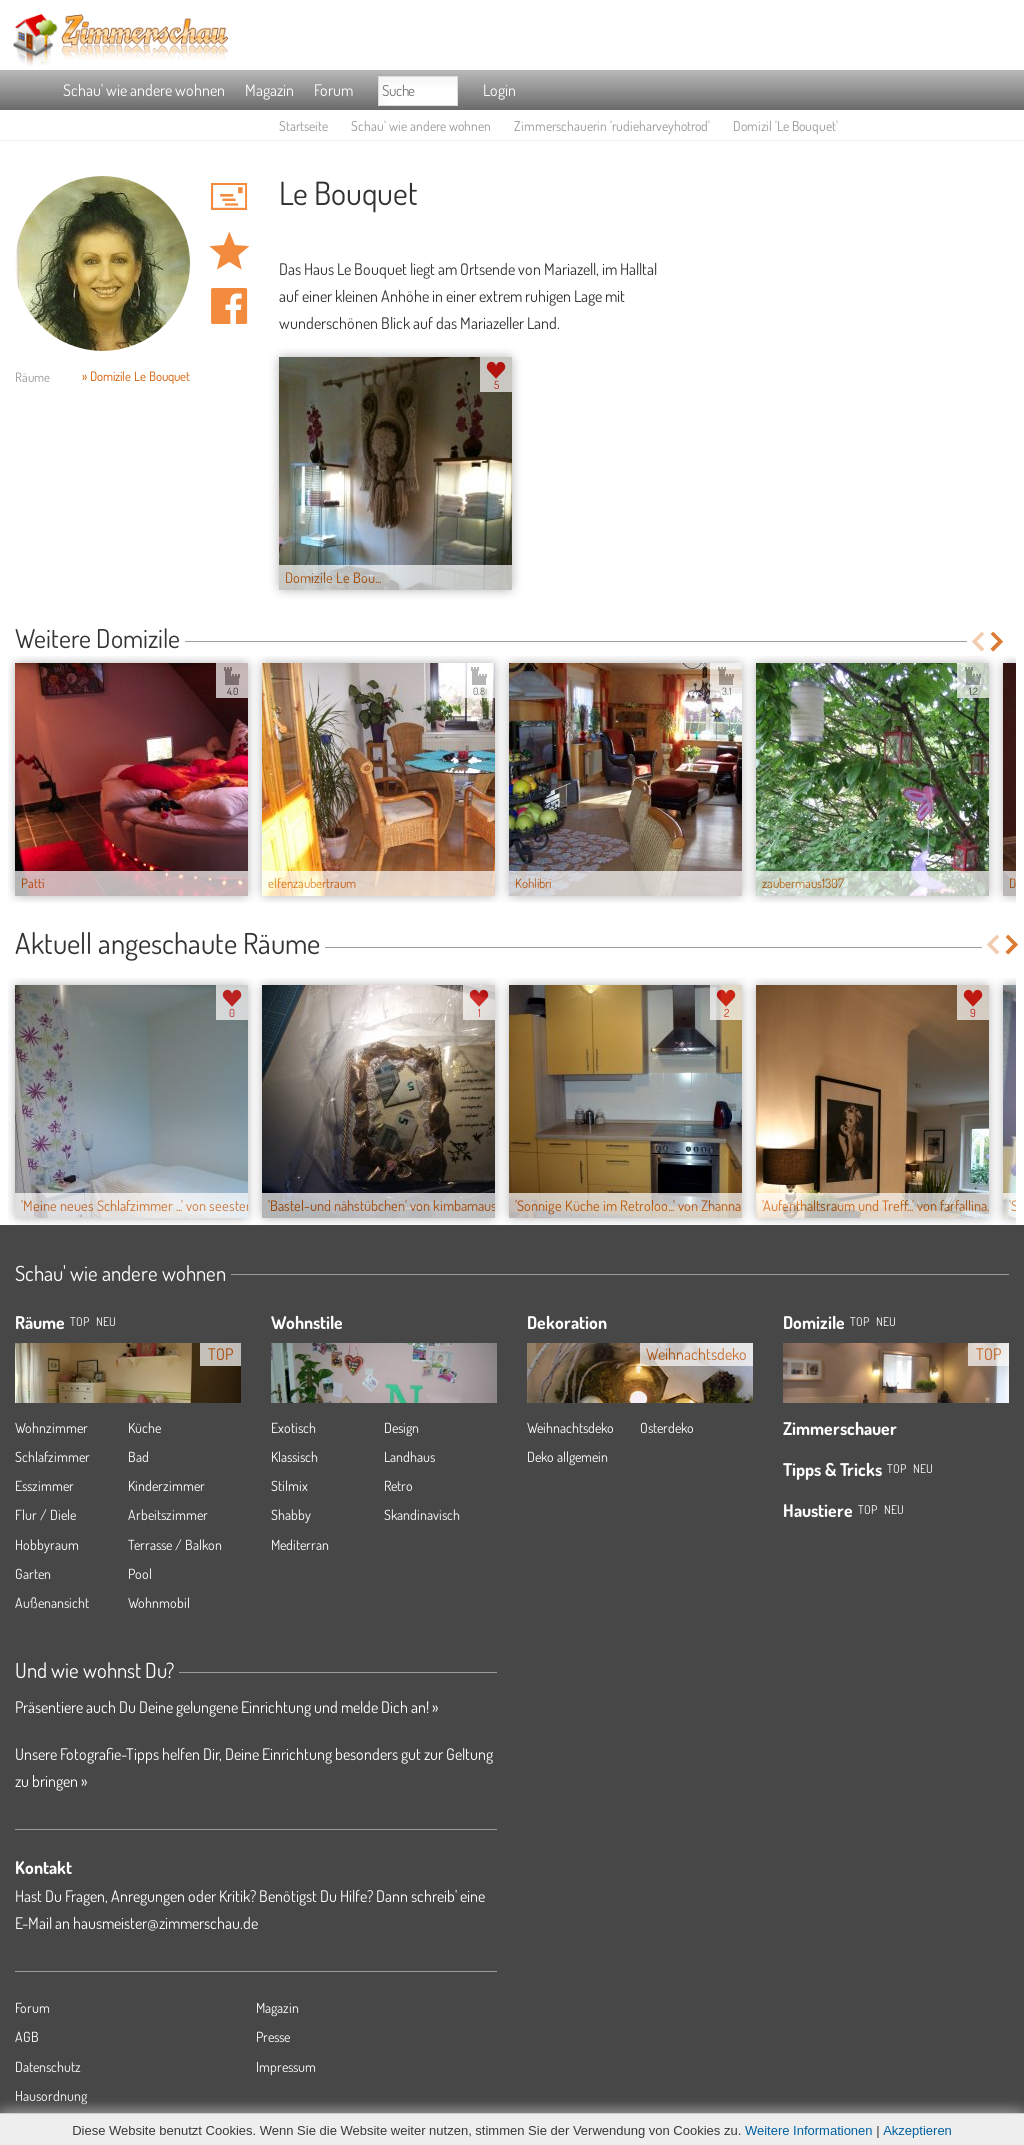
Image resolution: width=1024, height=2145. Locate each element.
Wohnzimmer (51, 1427)
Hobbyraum (47, 1544)
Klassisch (294, 1456)
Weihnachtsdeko (570, 1427)
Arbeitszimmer (168, 1514)
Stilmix (289, 1485)
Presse (273, 2036)
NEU (106, 1321)
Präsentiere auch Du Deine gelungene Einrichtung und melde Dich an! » (226, 1707)
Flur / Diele (45, 1514)
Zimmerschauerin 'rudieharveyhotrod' (612, 125)
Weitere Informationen (809, 2130)
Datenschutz (48, 2066)
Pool (140, 1573)
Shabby (291, 1514)
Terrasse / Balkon (175, 1544)
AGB (27, 2036)
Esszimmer (44, 1485)
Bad (138, 1456)
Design (401, 1427)
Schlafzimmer (52, 1456)
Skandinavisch (422, 1514)
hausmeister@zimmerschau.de (165, 1923)
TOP (79, 1321)
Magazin (269, 90)
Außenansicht (52, 1602)
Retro (398, 1485)
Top (859, 1321)
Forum (333, 90)
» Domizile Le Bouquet (136, 376)
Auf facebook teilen (229, 306)
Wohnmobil (159, 1602)
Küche (144, 1427)
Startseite (303, 125)
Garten (33, 1573)
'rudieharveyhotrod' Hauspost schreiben (229, 196)
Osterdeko (667, 1427)
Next (998, 641)
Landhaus (409, 1456)
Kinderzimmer (166, 1485)
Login (499, 90)
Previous (977, 641)
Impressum (286, 2066)
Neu (886, 1321)
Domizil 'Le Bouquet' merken (229, 251)
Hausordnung (51, 2095)
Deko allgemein (567, 1456)
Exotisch (293, 1427)
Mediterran (300, 1544)
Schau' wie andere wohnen (144, 90)
